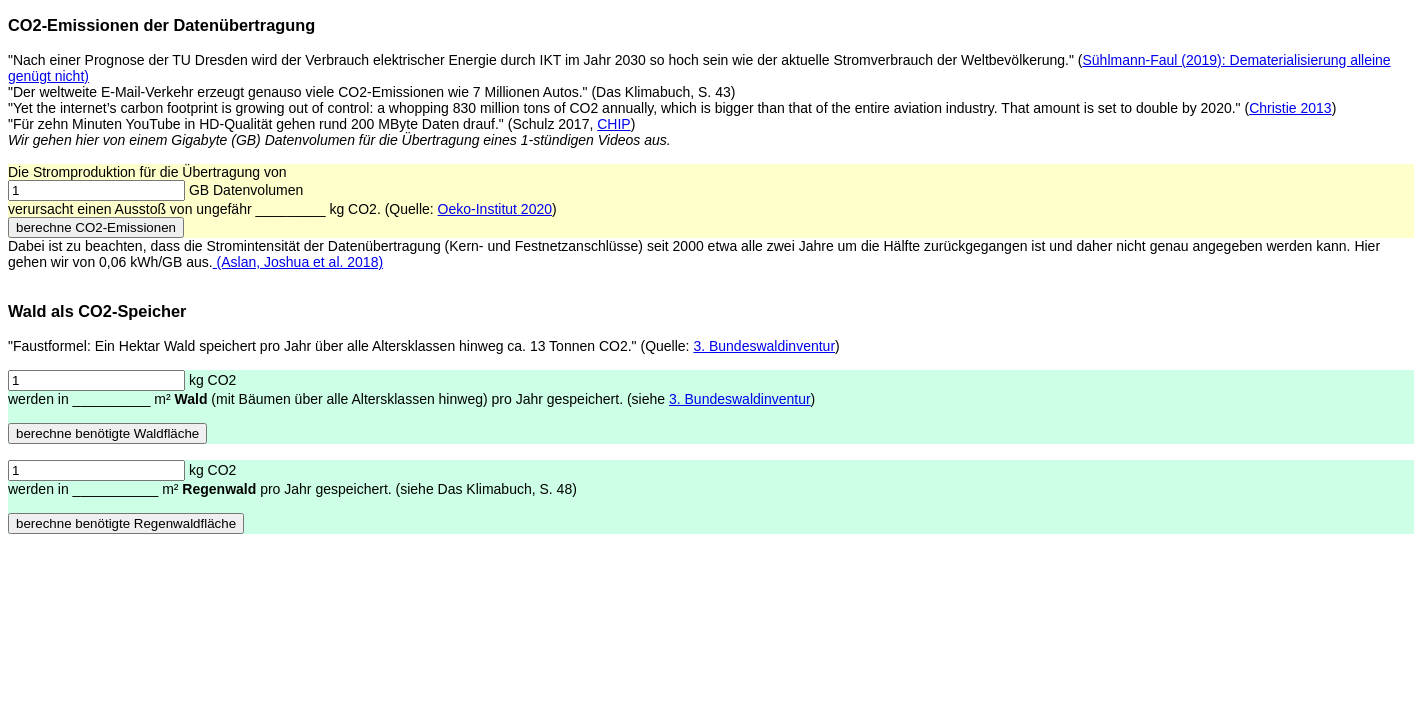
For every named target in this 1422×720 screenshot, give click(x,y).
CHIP (613, 124)
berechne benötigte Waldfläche (107, 433)
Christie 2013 (1290, 108)
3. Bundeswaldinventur (764, 346)
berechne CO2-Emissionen (96, 227)
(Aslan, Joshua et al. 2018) (298, 262)
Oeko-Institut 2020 (495, 209)
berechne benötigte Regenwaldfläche (126, 523)
